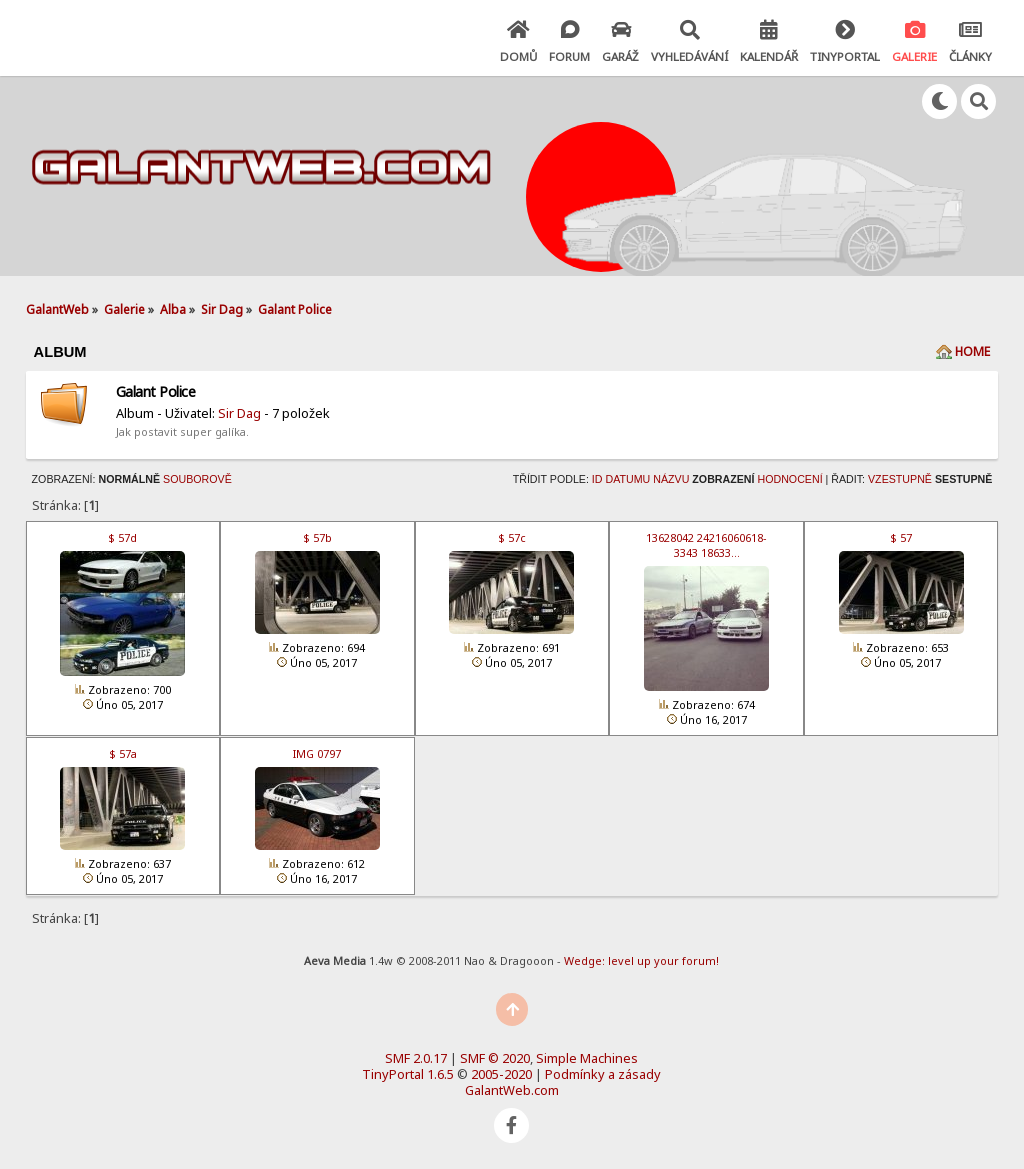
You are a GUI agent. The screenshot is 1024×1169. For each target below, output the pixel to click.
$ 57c (512, 537)
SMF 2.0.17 (416, 1058)
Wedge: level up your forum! (641, 960)
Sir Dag (239, 413)
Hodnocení (789, 479)
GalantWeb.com (512, 1090)
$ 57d (122, 537)
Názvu (671, 479)
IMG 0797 (317, 753)
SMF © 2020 (495, 1058)
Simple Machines (587, 1058)
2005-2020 (501, 1074)
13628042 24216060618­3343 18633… (706, 545)
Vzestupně (900, 479)
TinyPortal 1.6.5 (408, 1074)
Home (972, 351)
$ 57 (901, 537)
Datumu (627, 479)
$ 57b (317, 537)
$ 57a (123, 753)
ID (597, 479)
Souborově (197, 479)
